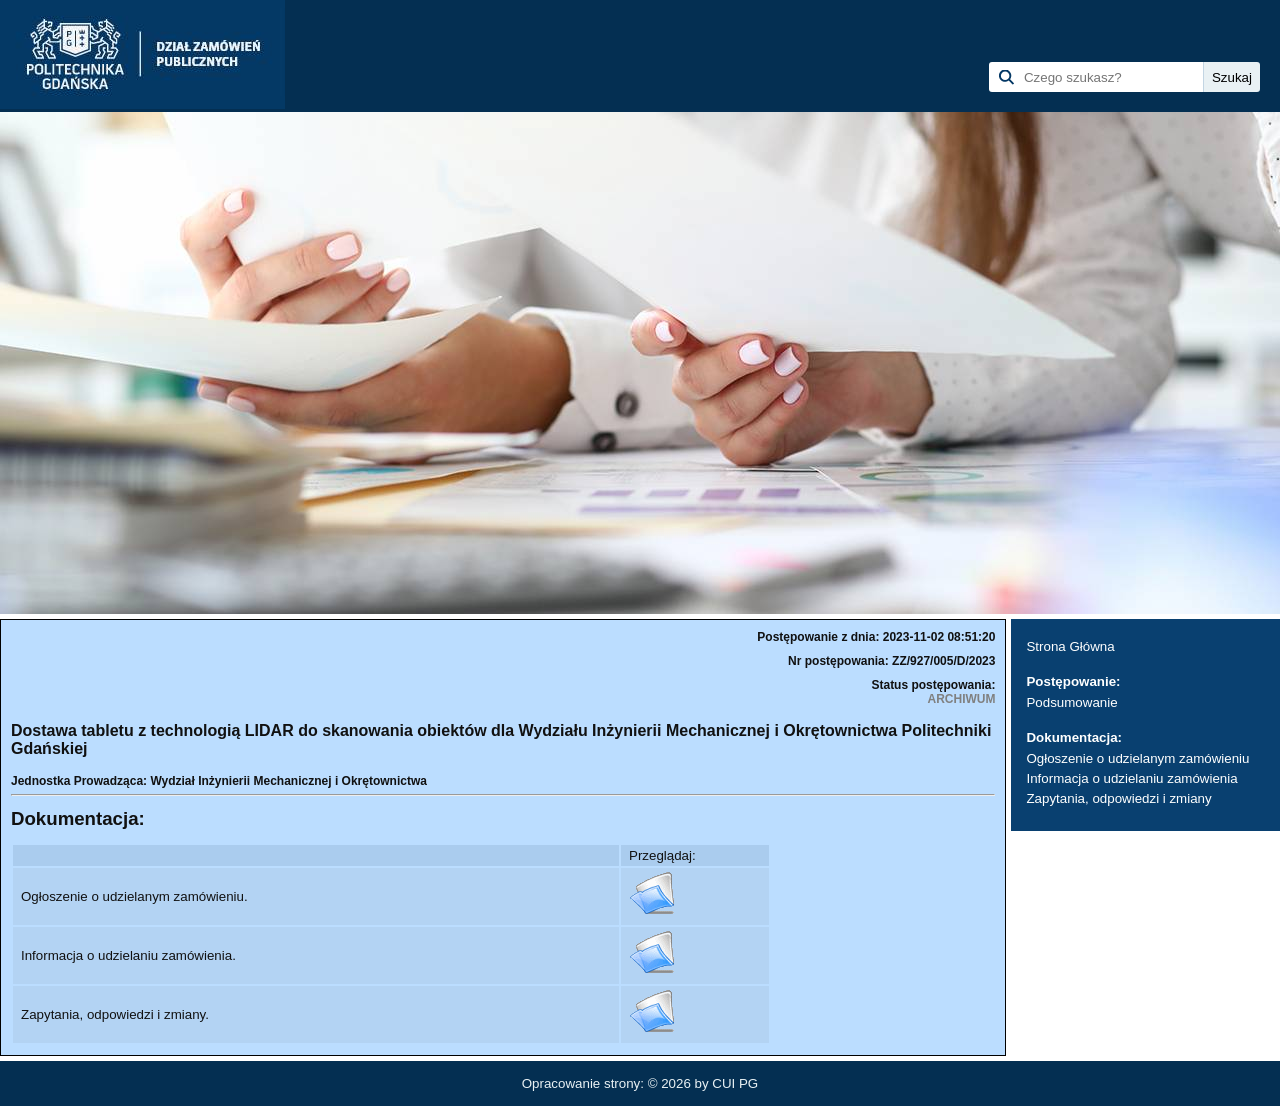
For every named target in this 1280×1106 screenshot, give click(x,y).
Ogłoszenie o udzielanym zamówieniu (1137, 758)
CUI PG (735, 1083)
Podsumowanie (1071, 702)
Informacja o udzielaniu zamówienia (1131, 778)
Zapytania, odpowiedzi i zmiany (1118, 798)
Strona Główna (1070, 646)
